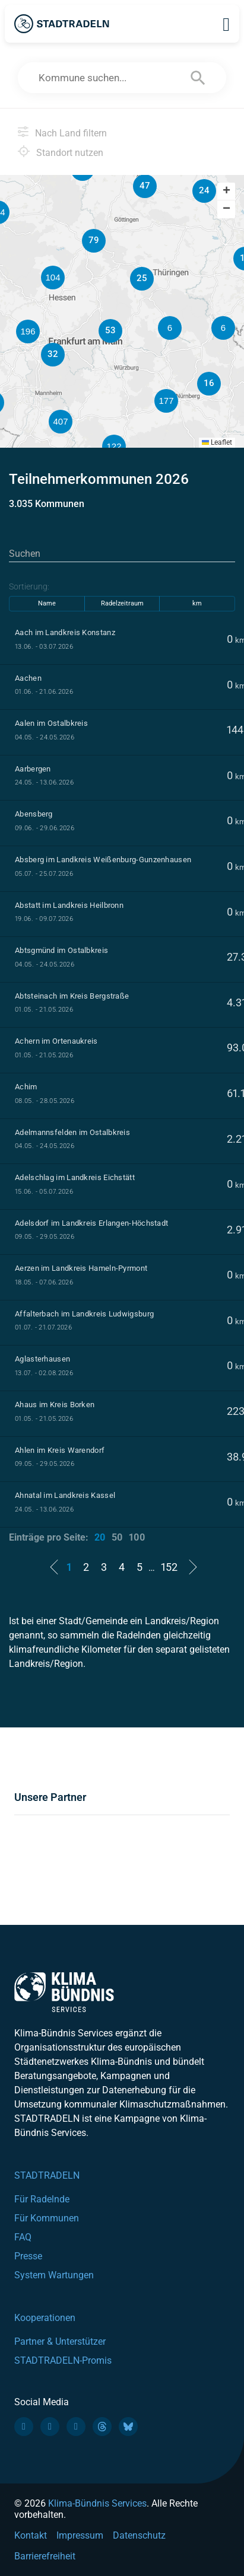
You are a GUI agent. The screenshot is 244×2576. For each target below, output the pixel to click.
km (197, 603)
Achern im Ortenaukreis (56, 1041)
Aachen (28, 678)
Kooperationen (44, 2317)
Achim (26, 1086)
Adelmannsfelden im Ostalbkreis (72, 1132)
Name (47, 603)
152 (169, 1567)
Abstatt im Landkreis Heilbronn (69, 905)
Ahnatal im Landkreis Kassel (65, 1495)
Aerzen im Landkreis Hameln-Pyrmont (81, 1268)
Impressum (79, 2535)
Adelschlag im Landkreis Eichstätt (75, 1177)
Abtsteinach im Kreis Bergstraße (72, 995)
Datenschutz (139, 2535)
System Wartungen (54, 2275)
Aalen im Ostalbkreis (51, 723)
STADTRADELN (47, 2175)
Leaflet (217, 442)
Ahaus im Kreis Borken (54, 1404)
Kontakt (30, 2535)
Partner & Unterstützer (60, 2341)
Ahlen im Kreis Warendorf (59, 1450)
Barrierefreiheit (44, 2556)
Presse (28, 2256)
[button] (223, 328)
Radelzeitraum (122, 603)
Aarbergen (33, 768)
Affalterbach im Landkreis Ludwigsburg (84, 1313)
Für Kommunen (46, 2218)
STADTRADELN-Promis (63, 2360)
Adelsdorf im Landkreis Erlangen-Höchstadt (91, 1223)
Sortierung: (29, 586)
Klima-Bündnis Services (97, 2503)
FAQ (22, 2237)
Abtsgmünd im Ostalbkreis (61, 950)
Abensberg (34, 813)
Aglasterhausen (42, 1358)
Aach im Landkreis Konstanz (65, 632)
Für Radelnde (41, 2199)
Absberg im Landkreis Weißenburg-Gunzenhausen (103, 859)
